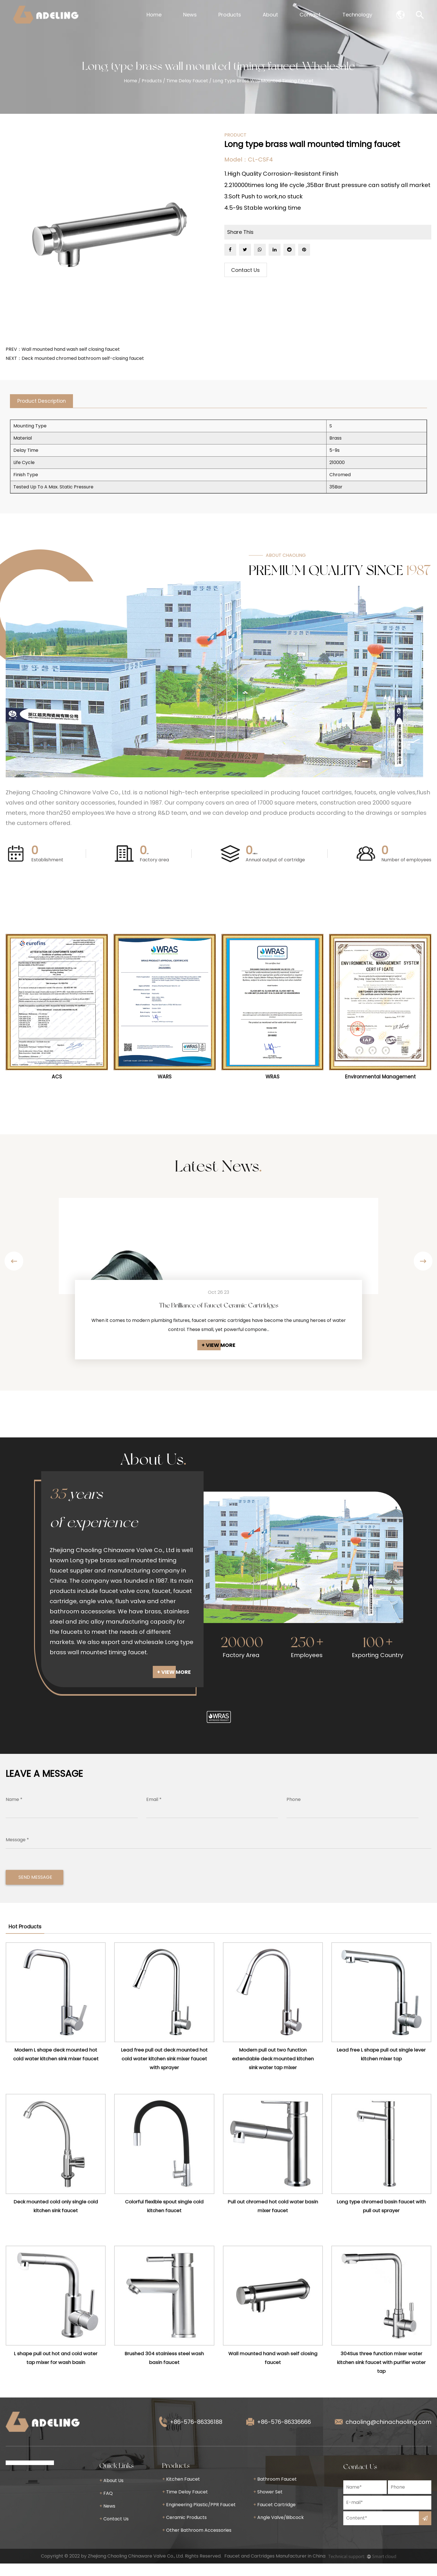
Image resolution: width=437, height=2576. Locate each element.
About (270, 14)
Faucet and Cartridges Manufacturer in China (274, 2568)
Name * (14, 1811)
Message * (17, 1852)
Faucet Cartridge (274, 2517)
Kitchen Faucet (181, 2491)
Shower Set (268, 2504)
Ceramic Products (184, 2530)
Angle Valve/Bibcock (278, 2530)
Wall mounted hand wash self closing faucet (71, 349)
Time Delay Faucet (187, 80)
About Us (111, 2493)
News (190, 14)
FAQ (106, 2505)
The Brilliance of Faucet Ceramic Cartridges (219, 1307)
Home (154, 14)
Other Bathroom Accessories (196, 2542)
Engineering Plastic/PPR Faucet (199, 2517)
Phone (294, 1811)
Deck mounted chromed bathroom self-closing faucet (83, 358)
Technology (357, 14)
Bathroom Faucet (275, 2491)
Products (229, 14)
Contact (310, 14)
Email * (154, 1811)
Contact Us (245, 270)
